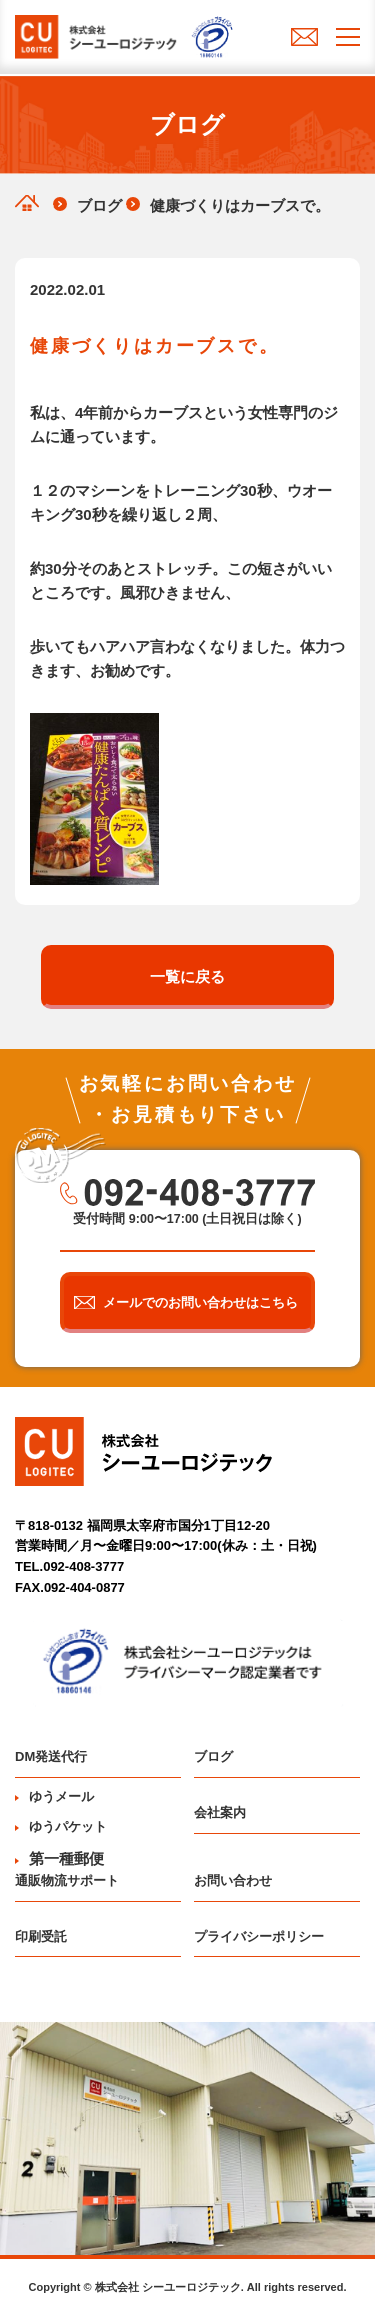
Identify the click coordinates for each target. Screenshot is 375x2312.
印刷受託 (41, 1936)
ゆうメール (54, 1796)
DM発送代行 (51, 1756)
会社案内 (220, 1812)
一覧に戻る (187, 976)
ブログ (213, 1756)
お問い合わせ (233, 1880)
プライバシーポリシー (259, 1936)
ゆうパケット (61, 1826)
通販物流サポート (67, 1880)
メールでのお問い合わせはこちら (200, 1302)
